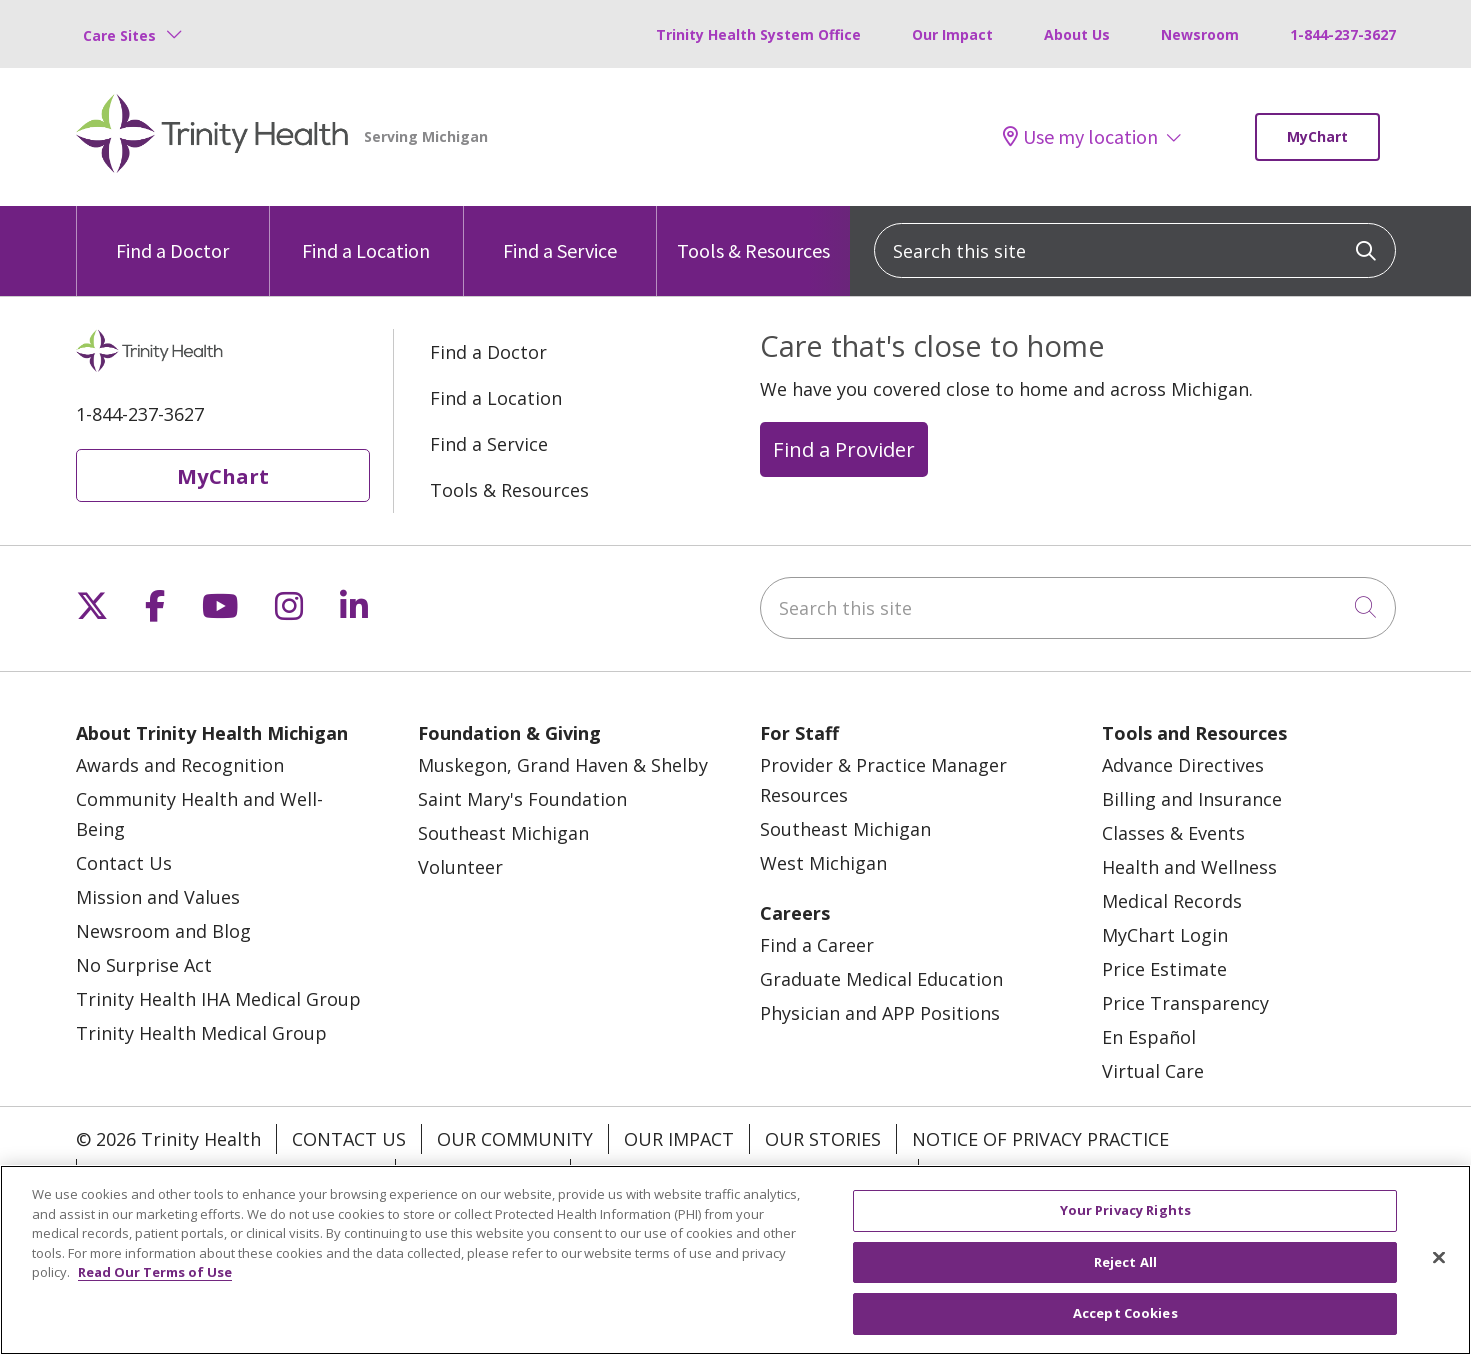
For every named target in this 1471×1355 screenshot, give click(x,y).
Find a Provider (844, 449)
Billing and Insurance (1192, 799)
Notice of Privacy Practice (1040, 1139)
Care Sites (119, 35)
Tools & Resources (753, 234)
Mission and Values (158, 897)
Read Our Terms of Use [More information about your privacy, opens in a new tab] (155, 1272)
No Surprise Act (144, 965)
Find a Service (560, 234)
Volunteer (460, 867)
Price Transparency (1185, 1003)
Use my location (1080, 137)
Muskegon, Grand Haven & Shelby (563, 765)
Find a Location (366, 234)
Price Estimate (1164, 969)
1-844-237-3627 (1343, 34)
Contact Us (124, 863)
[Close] (1439, 1258)
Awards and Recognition (180, 765)
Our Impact (952, 34)
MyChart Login (1165, 935)
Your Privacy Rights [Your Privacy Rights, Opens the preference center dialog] (1125, 1210)
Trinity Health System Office (758, 34)
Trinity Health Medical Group (201, 1033)
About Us (1077, 34)
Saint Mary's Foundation (522, 799)
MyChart (1317, 136)
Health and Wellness (1189, 867)
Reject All (1125, 1262)
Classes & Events (1173, 833)
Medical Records (1172, 901)
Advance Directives (1183, 765)
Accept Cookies (1125, 1313)
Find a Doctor (172, 234)
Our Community (515, 1139)
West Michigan (823, 863)
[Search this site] (1135, 250)
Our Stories (823, 1139)
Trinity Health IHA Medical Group (218, 999)
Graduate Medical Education (881, 979)
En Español (1149, 1037)
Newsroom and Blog (163, 931)
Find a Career (817, 945)
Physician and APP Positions (880, 1013)
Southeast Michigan (503, 833)
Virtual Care (1153, 1071)
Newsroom (1200, 34)
